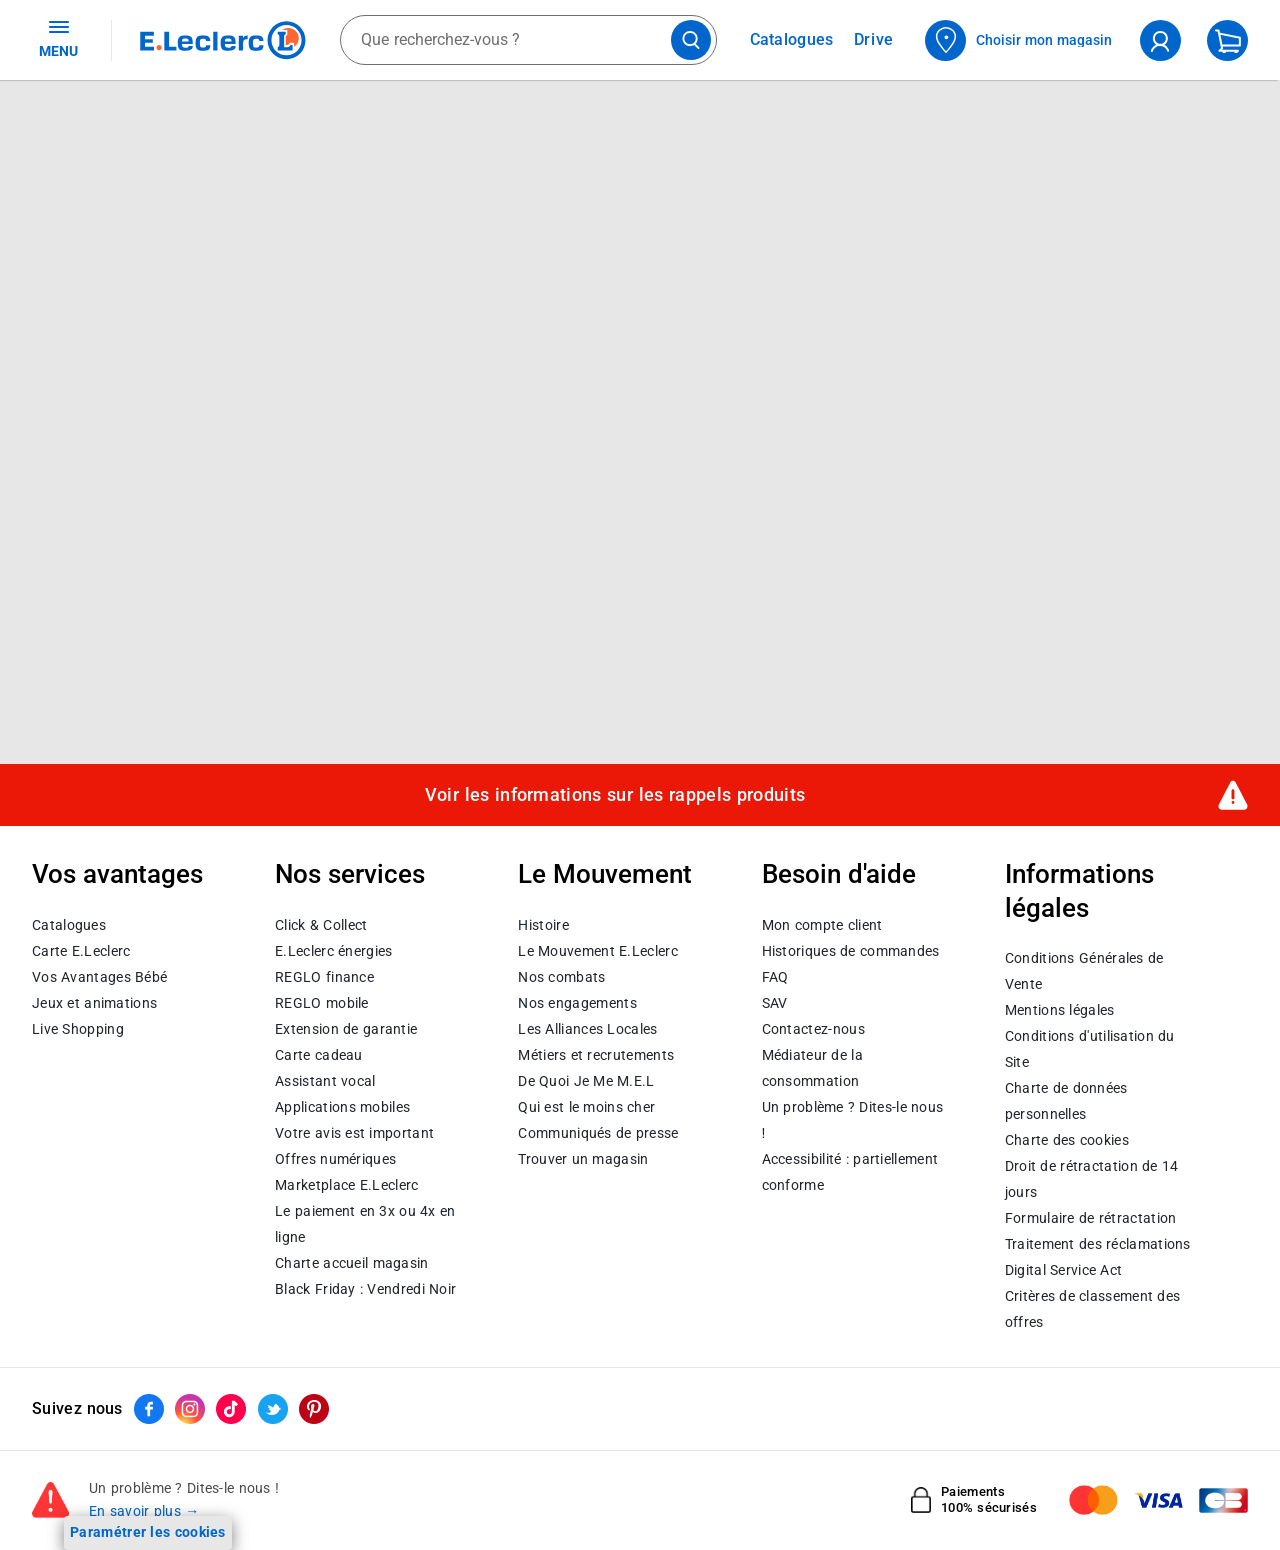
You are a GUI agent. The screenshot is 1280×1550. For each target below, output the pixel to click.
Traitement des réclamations (1098, 1244)
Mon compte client (822, 925)
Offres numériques (335, 1159)
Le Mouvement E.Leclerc (597, 951)
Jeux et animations (94, 1003)
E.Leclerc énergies (333, 951)
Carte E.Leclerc (81, 951)
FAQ (775, 977)
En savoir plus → (144, 1511)
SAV (775, 1003)
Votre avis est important (354, 1133)
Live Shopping (78, 1029)
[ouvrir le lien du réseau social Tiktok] (231, 1409)
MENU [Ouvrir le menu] (58, 38)
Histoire (543, 925)
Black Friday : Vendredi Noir (365, 1289)
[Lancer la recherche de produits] (691, 40)
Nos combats (561, 977)
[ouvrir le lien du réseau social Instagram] (190, 1409)
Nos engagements (577, 1003)
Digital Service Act (1064, 1270)
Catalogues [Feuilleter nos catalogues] (792, 40)
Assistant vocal (325, 1081)
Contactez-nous (813, 1029)
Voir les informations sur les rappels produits (615, 795)
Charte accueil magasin (351, 1263)
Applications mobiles (342, 1107)
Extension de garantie (346, 1029)
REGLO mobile (322, 1003)
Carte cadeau (319, 1055)
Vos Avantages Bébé (99, 977)
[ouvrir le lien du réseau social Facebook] (149, 1409)
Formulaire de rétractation (1091, 1218)
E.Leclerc (346, 1185)
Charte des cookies (1067, 1140)
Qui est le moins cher (586, 1107)
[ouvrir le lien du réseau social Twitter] (273, 1409)
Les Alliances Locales (587, 1029)
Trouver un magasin (583, 1159)
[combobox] (528, 40)
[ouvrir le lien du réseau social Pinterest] (314, 1409)
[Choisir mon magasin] (1019, 40)
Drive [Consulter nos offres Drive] (874, 39)
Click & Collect (321, 925)
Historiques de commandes (851, 951)
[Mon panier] (1227, 40)
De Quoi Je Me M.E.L (586, 1081)
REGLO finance (324, 977)
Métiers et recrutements (596, 1055)
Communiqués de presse (598, 1133)
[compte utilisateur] (1160, 40)
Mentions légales (1060, 1010)
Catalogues (69, 925)
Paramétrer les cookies (148, 1532)
